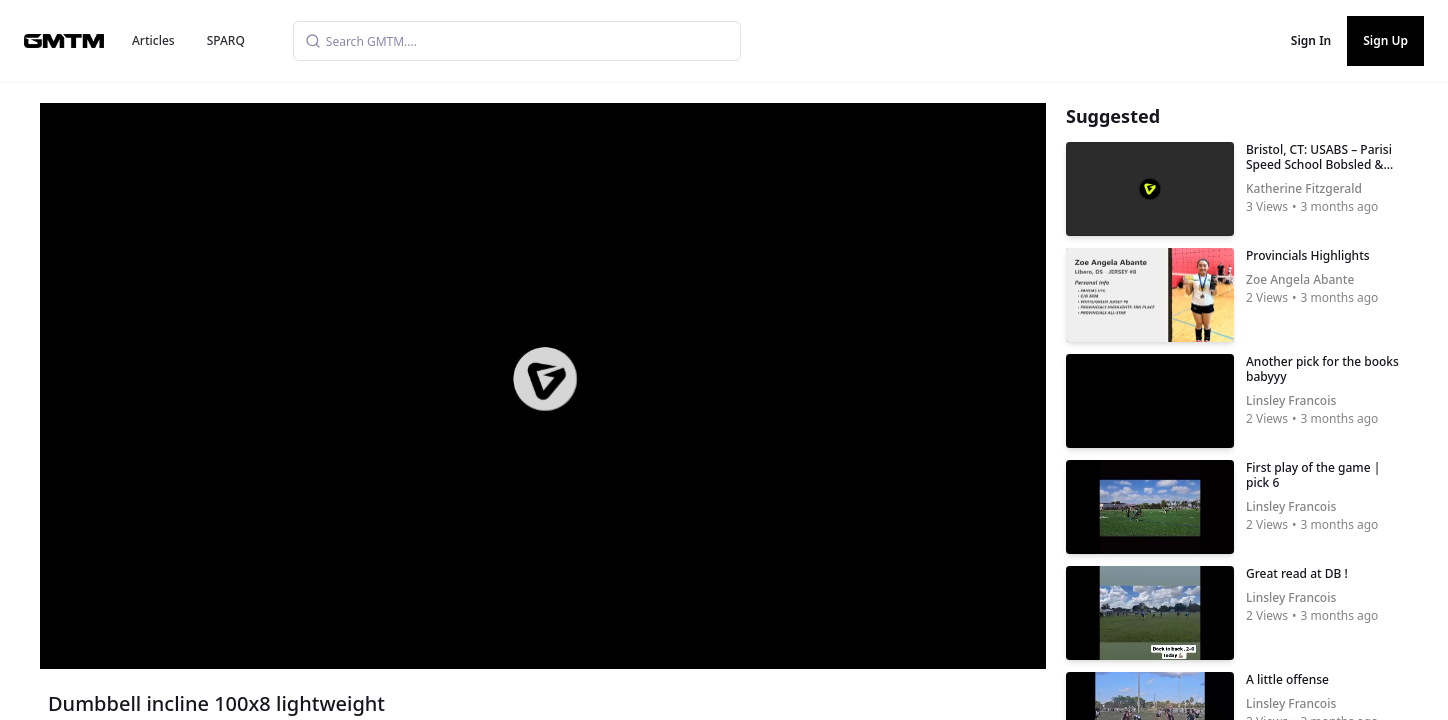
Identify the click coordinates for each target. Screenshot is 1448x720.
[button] (545, 379)
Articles (153, 40)
